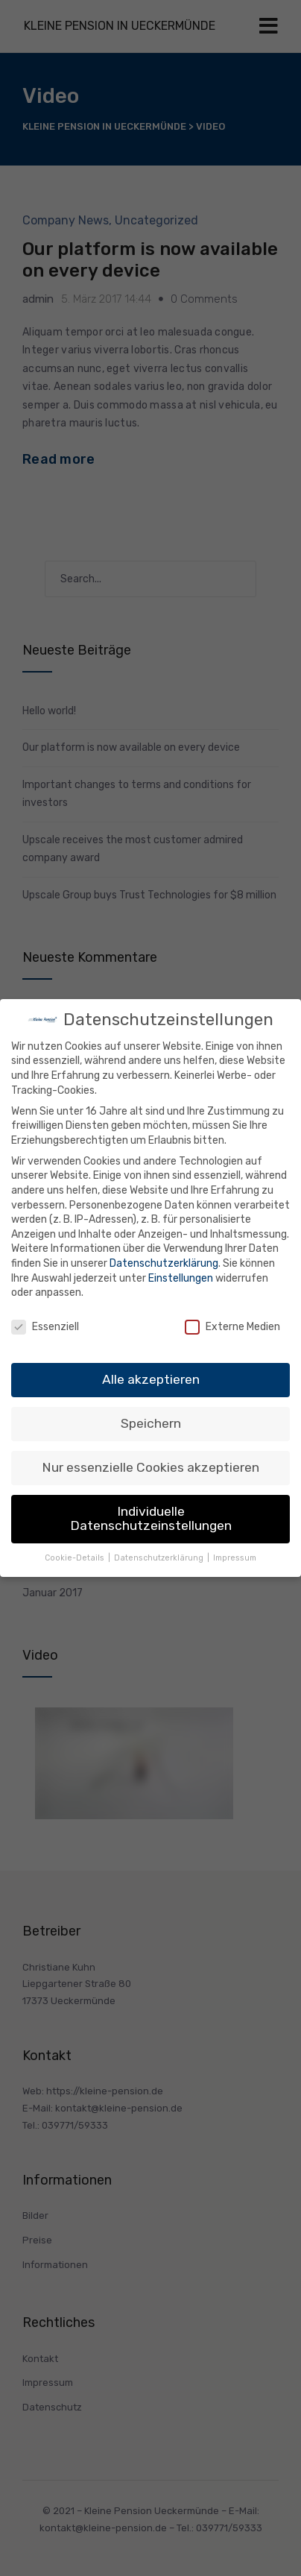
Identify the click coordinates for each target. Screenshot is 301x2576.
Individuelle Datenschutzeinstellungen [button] (151, 1519)
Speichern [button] (151, 1423)
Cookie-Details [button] (76, 1558)
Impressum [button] (234, 1558)
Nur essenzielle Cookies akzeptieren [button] (150, 1467)
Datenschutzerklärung (164, 1263)
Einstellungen (180, 1278)
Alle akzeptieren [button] (151, 1379)
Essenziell (45, 1327)
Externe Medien (232, 1327)
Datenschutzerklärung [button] (160, 1558)
